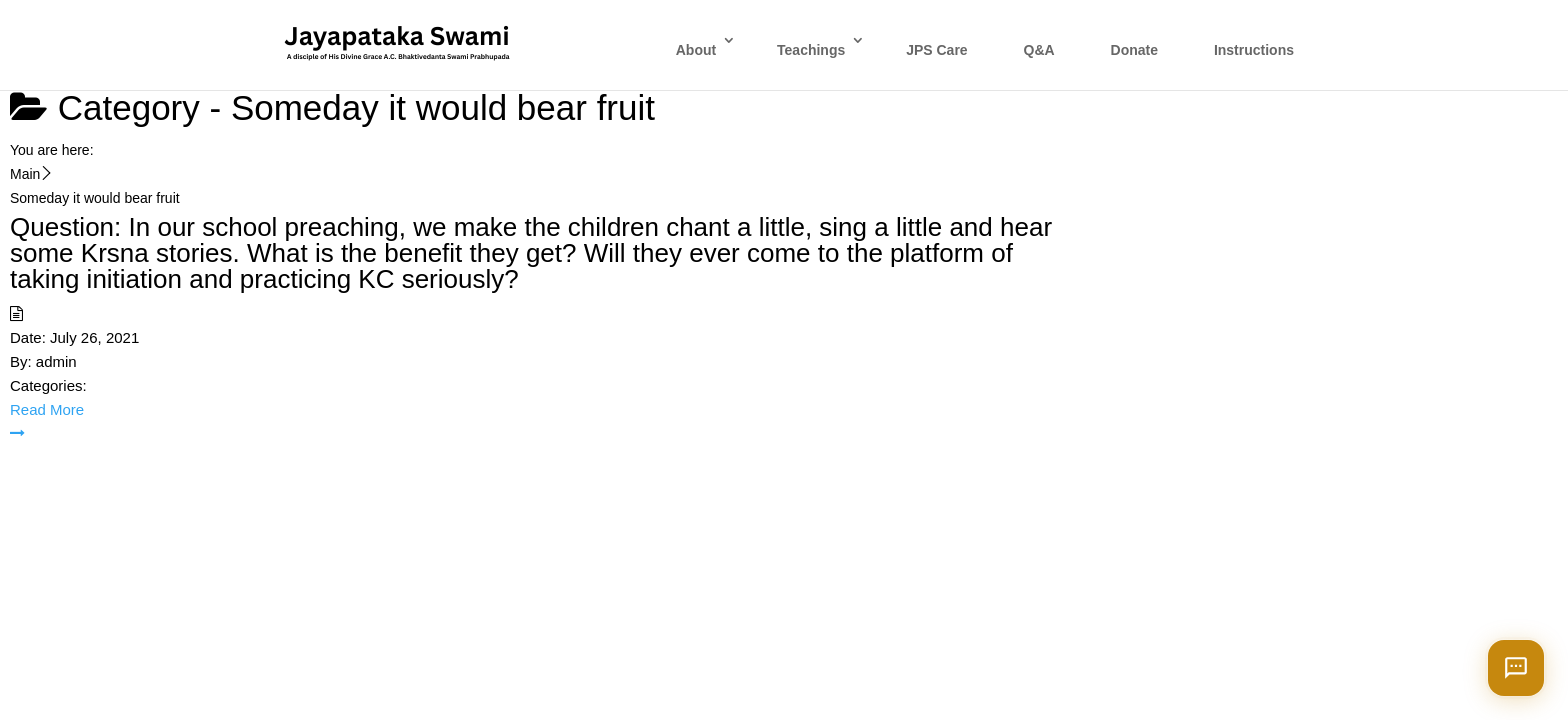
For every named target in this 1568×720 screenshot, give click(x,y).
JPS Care (936, 50)
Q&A (1039, 50)
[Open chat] (1516, 668)
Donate (1134, 50)
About (696, 50)
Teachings (811, 50)
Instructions (1254, 50)
